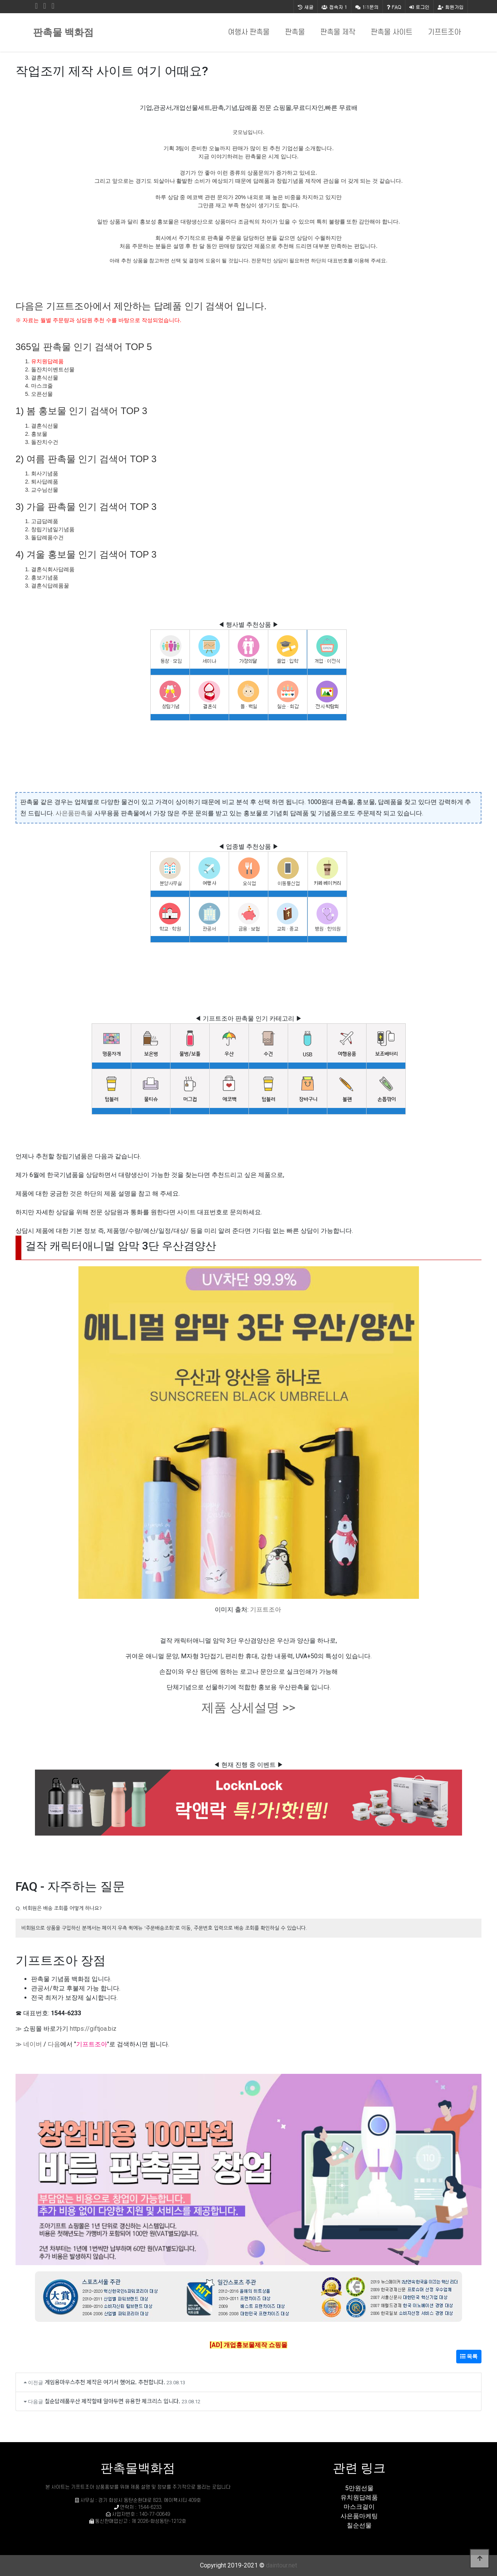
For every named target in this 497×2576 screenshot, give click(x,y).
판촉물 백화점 (63, 32)
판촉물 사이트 (391, 32)
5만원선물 (359, 2488)
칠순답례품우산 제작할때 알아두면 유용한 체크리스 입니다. (112, 2401)
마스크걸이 (359, 2506)
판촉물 (295, 32)
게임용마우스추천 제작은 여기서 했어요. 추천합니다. (105, 2382)
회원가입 (451, 6)
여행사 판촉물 (248, 32)
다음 (54, 2044)
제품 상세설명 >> (248, 1707)
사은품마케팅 (359, 2516)
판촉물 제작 (337, 32)
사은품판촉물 (74, 813)
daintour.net (281, 2565)
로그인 (419, 6)
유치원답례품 (47, 361)
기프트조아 (444, 32)
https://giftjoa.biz (93, 2028)
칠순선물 (359, 2525)
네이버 (32, 2044)
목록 (469, 2356)
